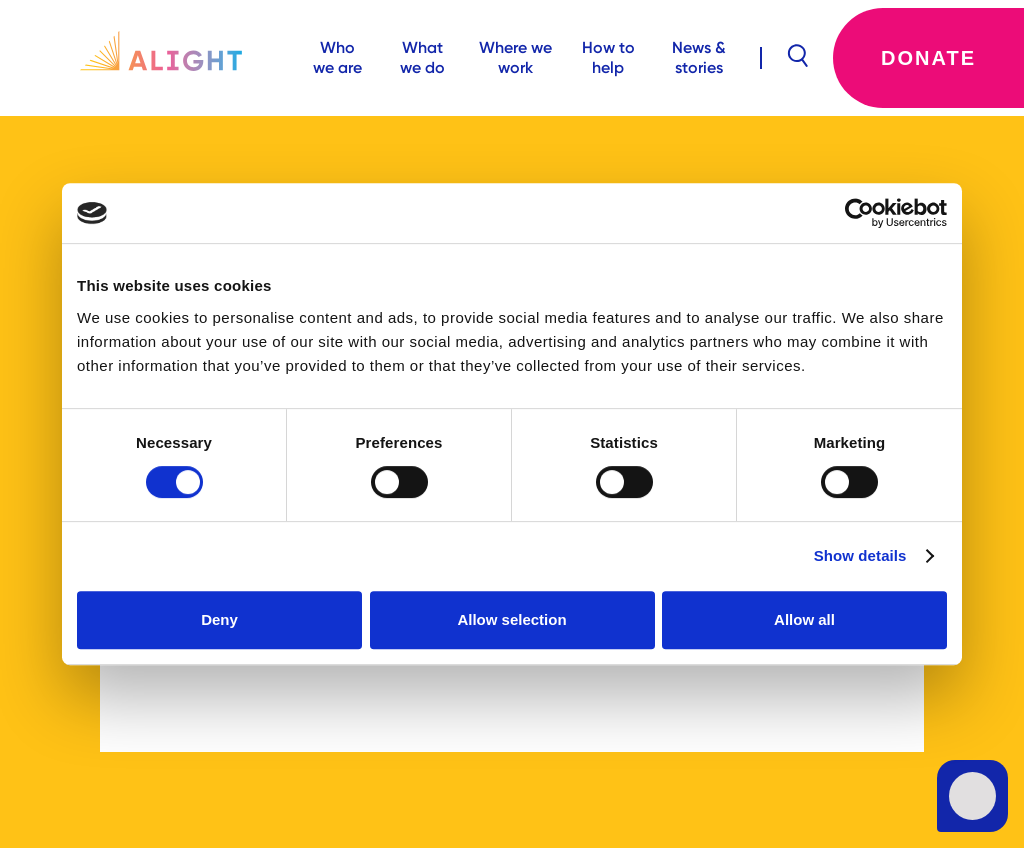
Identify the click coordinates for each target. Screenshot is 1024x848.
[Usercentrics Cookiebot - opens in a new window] (859, 213)
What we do (422, 57)
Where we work (515, 57)
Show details (860, 555)
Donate (928, 58)
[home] (146, 58)
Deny (219, 619)
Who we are (337, 57)
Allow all (804, 619)
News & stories (699, 57)
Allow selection (511, 619)
